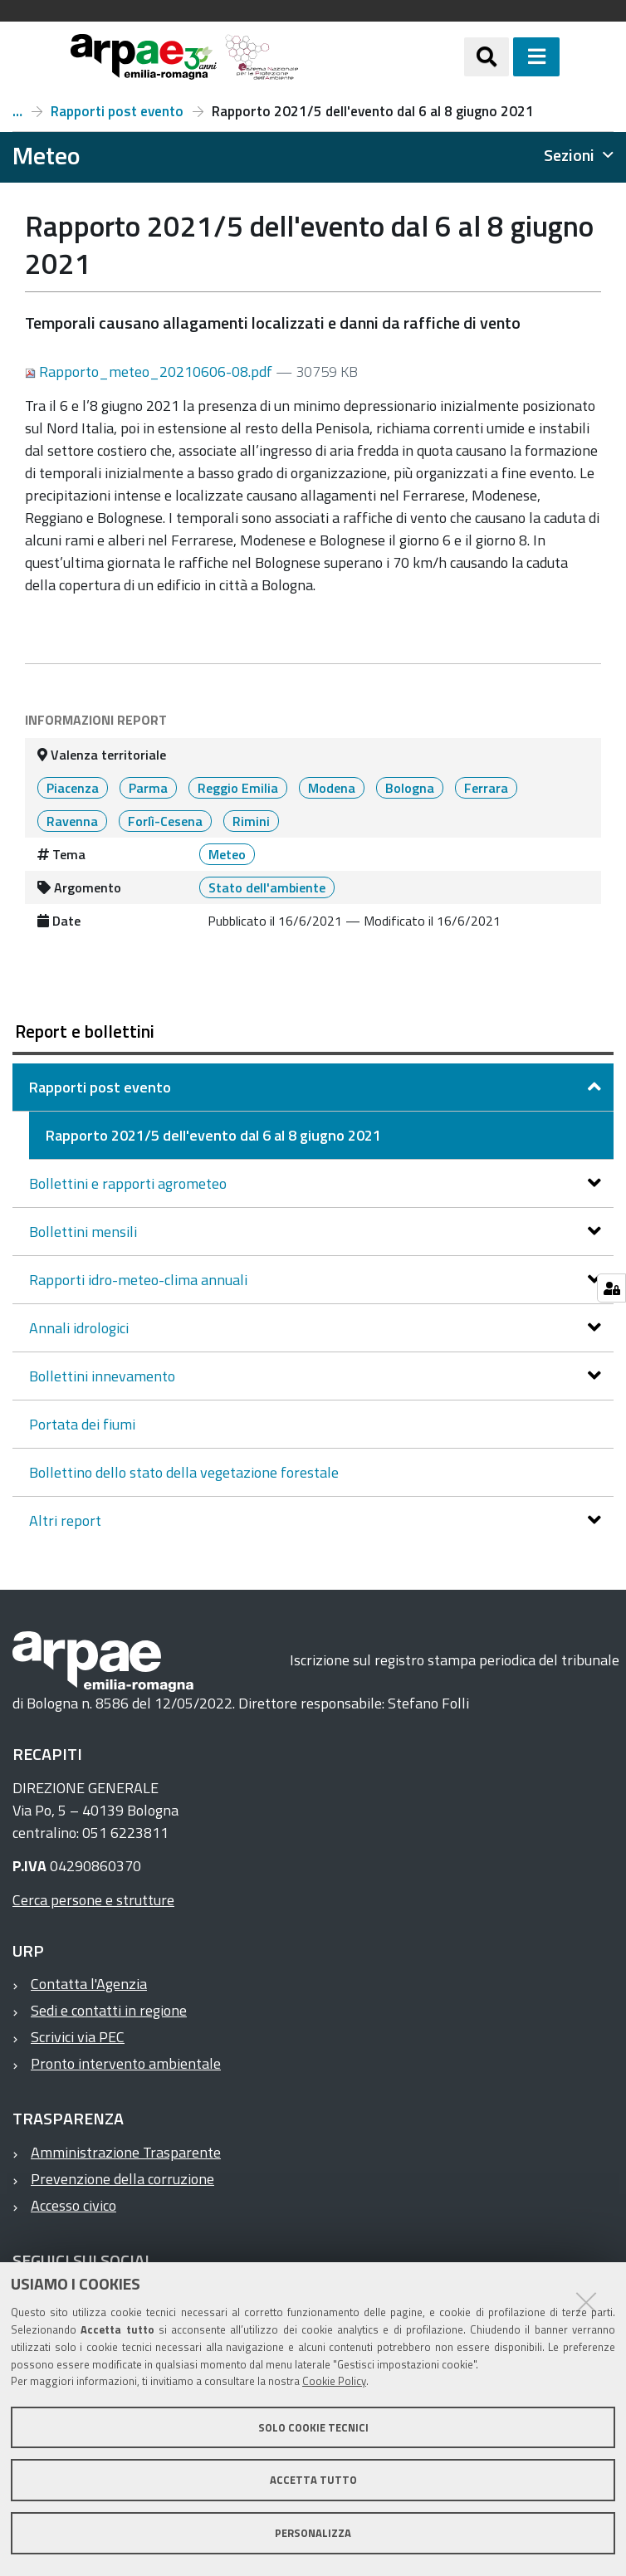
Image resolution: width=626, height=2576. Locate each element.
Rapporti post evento (117, 111)
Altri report (67, 1520)
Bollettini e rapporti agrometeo (129, 1183)
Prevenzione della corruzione (122, 2179)
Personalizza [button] (313, 2533)
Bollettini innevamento (104, 1376)
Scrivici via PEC (78, 2037)
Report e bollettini (17, 111)
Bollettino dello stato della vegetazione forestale (184, 1472)
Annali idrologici (80, 1328)
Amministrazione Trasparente (126, 2152)
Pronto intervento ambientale (126, 2063)
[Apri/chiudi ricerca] (486, 56)
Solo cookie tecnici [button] (313, 2427)
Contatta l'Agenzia (89, 1983)
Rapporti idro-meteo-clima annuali (140, 1279)
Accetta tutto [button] (313, 2479)
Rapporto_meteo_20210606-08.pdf (150, 371)
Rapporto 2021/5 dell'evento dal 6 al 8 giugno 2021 (213, 1135)
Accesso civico (73, 2205)
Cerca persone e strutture (93, 1900)
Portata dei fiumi (82, 1424)
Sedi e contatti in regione (109, 2010)
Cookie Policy (334, 2381)
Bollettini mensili (84, 1231)
